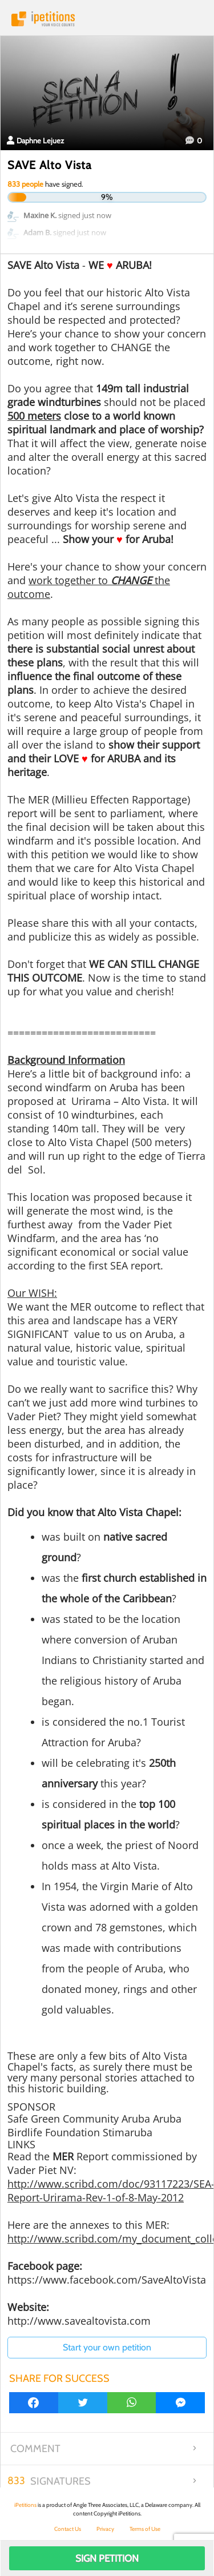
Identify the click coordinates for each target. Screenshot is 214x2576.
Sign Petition (107, 2558)
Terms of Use (145, 2529)
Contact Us (67, 2529)
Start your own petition (107, 2347)
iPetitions (107, 18)
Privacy (105, 2529)
